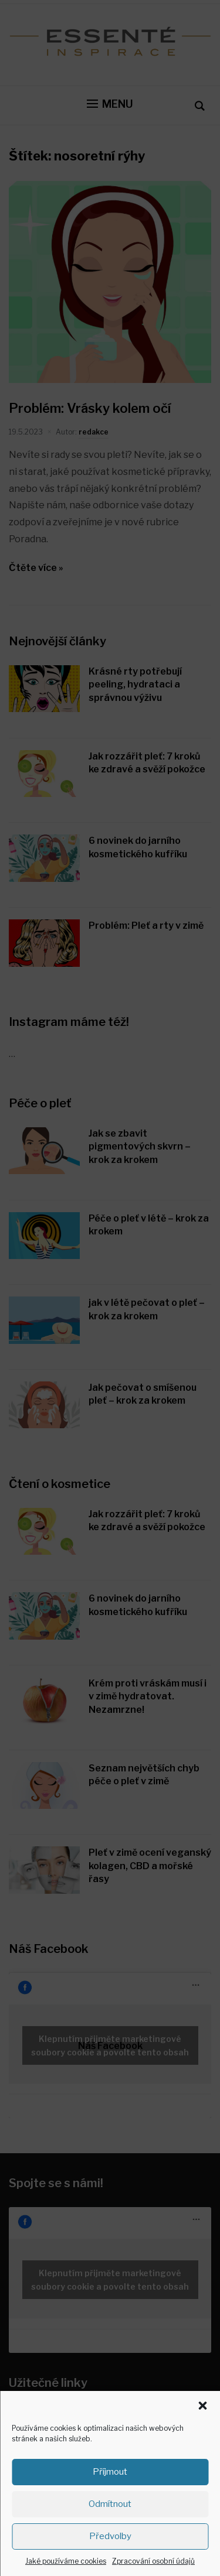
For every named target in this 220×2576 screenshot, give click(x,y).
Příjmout (110, 2471)
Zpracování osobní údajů (153, 2561)
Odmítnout (110, 2504)
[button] (202, 2405)
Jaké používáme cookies (65, 2561)
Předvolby (110, 2536)
